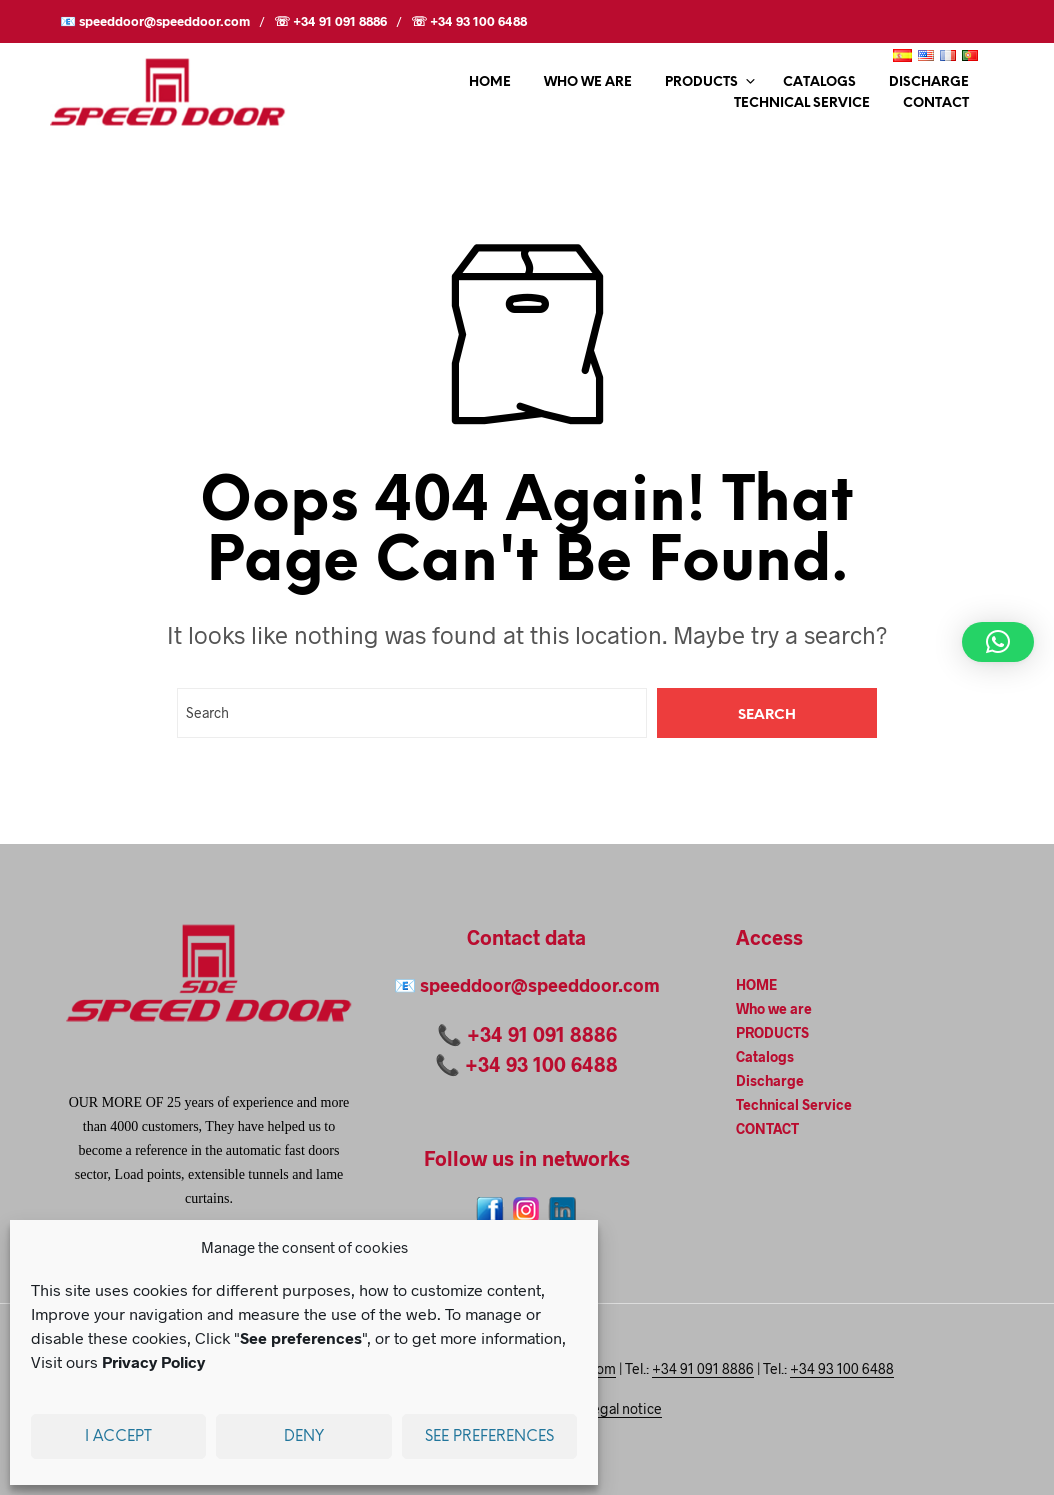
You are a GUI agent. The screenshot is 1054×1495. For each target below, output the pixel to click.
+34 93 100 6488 (541, 1064)
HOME (490, 82)
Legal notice (623, 1409)
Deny (304, 1437)
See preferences (489, 1437)
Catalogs (819, 82)
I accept (118, 1437)
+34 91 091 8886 (542, 1034)
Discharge (929, 82)
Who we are (588, 82)
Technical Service (802, 103)
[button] (998, 642)
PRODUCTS (701, 82)
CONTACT (936, 103)
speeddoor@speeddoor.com (540, 985)
